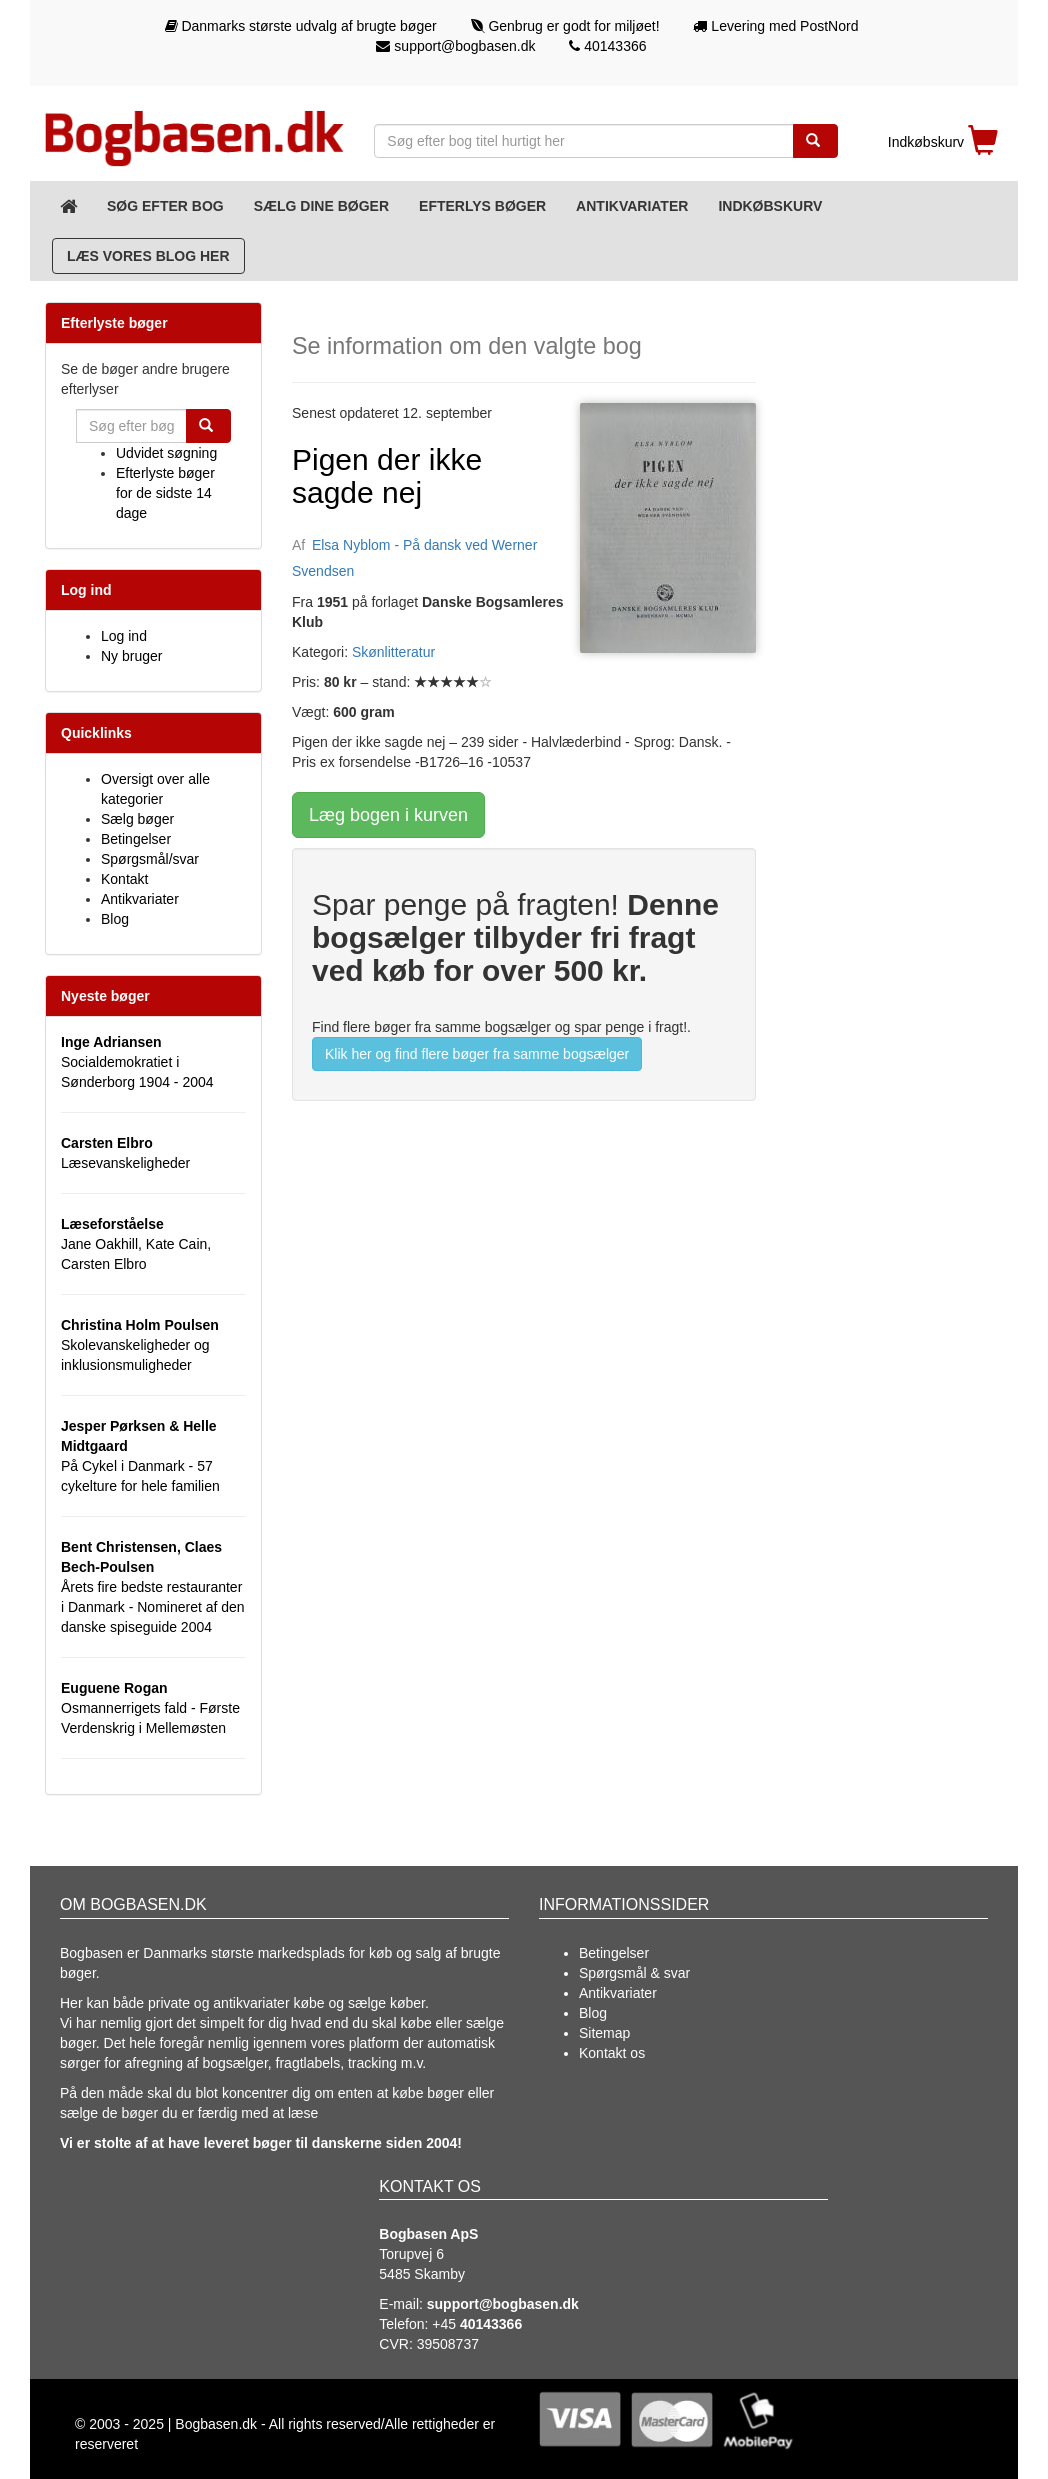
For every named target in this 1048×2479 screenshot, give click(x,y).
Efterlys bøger (482, 206)
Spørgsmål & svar (634, 1973)
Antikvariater (632, 206)
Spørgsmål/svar (150, 859)
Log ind (124, 636)
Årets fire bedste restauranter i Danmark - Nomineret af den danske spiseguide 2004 (153, 1587)
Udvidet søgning (166, 453)
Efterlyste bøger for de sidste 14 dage (165, 493)
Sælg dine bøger (321, 206)
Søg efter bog (165, 206)
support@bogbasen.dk (455, 46)
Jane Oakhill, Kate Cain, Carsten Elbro (136, 1244)
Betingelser (136, 839)
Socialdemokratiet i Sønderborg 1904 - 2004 (137, 1062)
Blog (115, 919)
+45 (477, 2324)
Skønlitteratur (393, 652)
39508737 (448, 2344)
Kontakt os (612, 2053)
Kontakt (124, 879)
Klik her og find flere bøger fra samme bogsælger (477, 1054)
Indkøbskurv (770, 206)
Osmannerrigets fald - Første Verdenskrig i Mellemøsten (150, 1708)
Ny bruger (131, 656)
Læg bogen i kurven (388, 815)
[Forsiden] (68, 206)
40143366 (607, 46)
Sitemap (604, 2033)
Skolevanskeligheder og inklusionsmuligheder (140, 1345)
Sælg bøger (137, 819)
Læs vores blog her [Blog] (148, 256)
